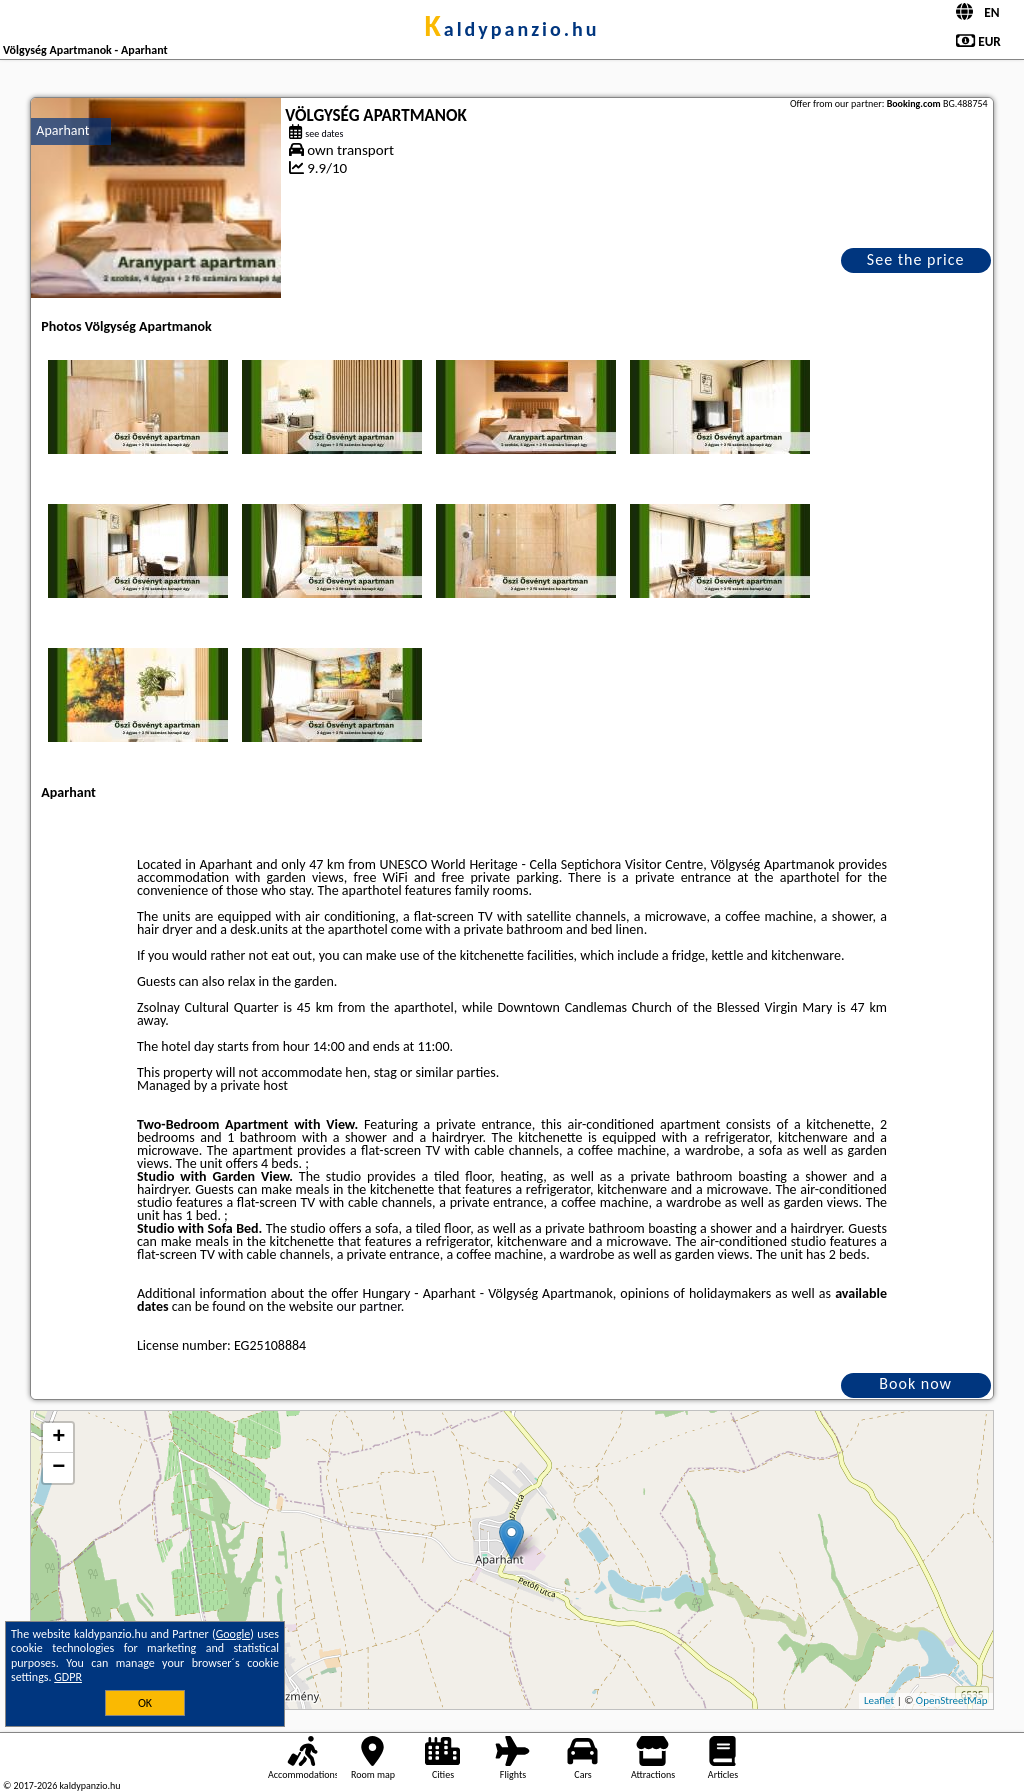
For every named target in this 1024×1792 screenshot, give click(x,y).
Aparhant (62, 130)
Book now (915, 1383)
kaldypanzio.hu (511, 29)
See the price (916, 259)
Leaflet (879, 1700)
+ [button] (58, 1438)
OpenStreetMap (952, 1700)
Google (233, 1634)
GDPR (68, 1677)
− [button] (58, 1468)
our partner (368, 1306)
